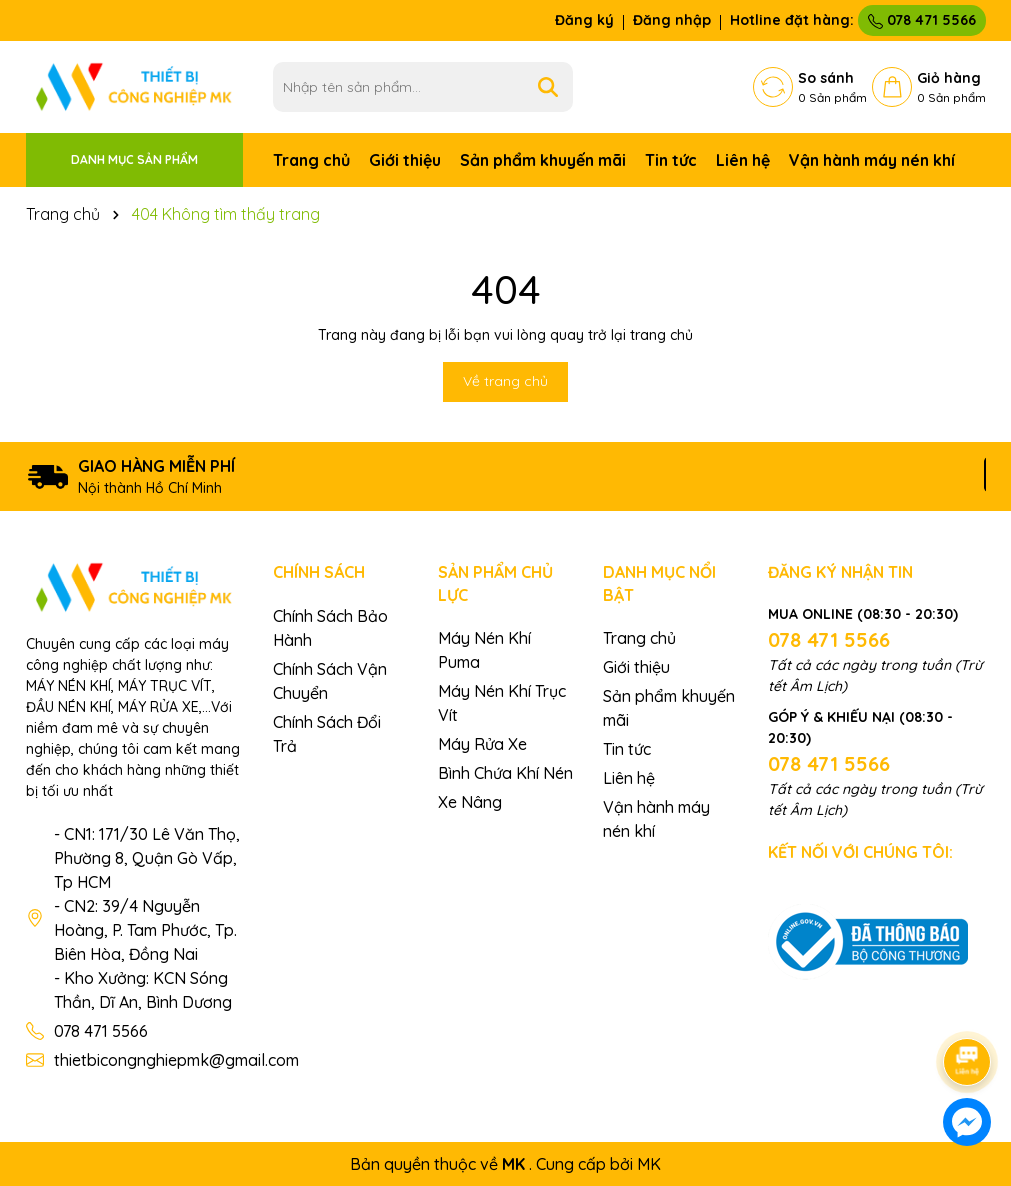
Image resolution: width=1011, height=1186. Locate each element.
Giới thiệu (405, 160)
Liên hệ (743, 160)
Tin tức (671, 160)
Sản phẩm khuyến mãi (543, 160)
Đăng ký (584, 20)
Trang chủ (311, 160)
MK (649, 1164)
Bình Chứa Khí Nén (505, 773)
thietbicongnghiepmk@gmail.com (176, 1060)
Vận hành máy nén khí (872, 160)
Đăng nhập (672, 20)
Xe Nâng (470, 802)
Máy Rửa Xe (482, 744)
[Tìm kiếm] (548, 87)
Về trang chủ (505, 381)
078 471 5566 (922, 20)
